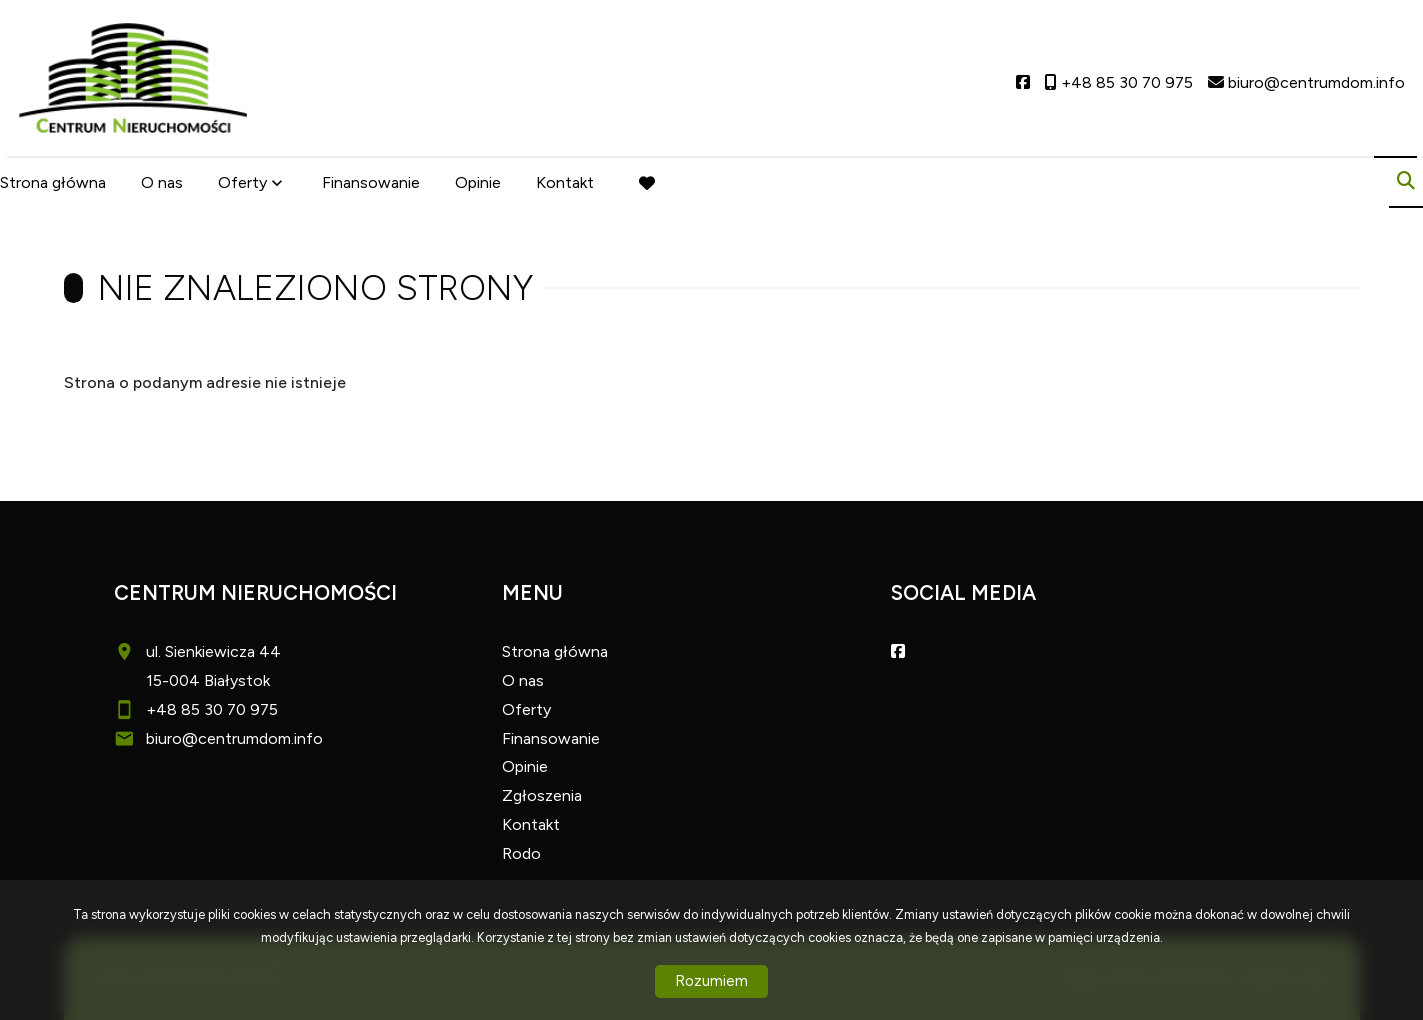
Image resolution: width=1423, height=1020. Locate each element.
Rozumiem (711, 981)
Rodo (521, 853)
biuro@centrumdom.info (234, 738)
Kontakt (565, 182)
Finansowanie (371, 182)
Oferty (242, 182)
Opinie (478, 182)
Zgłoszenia (542, 795)
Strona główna (53, 182)
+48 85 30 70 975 (212, 709)
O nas (162, 182)
